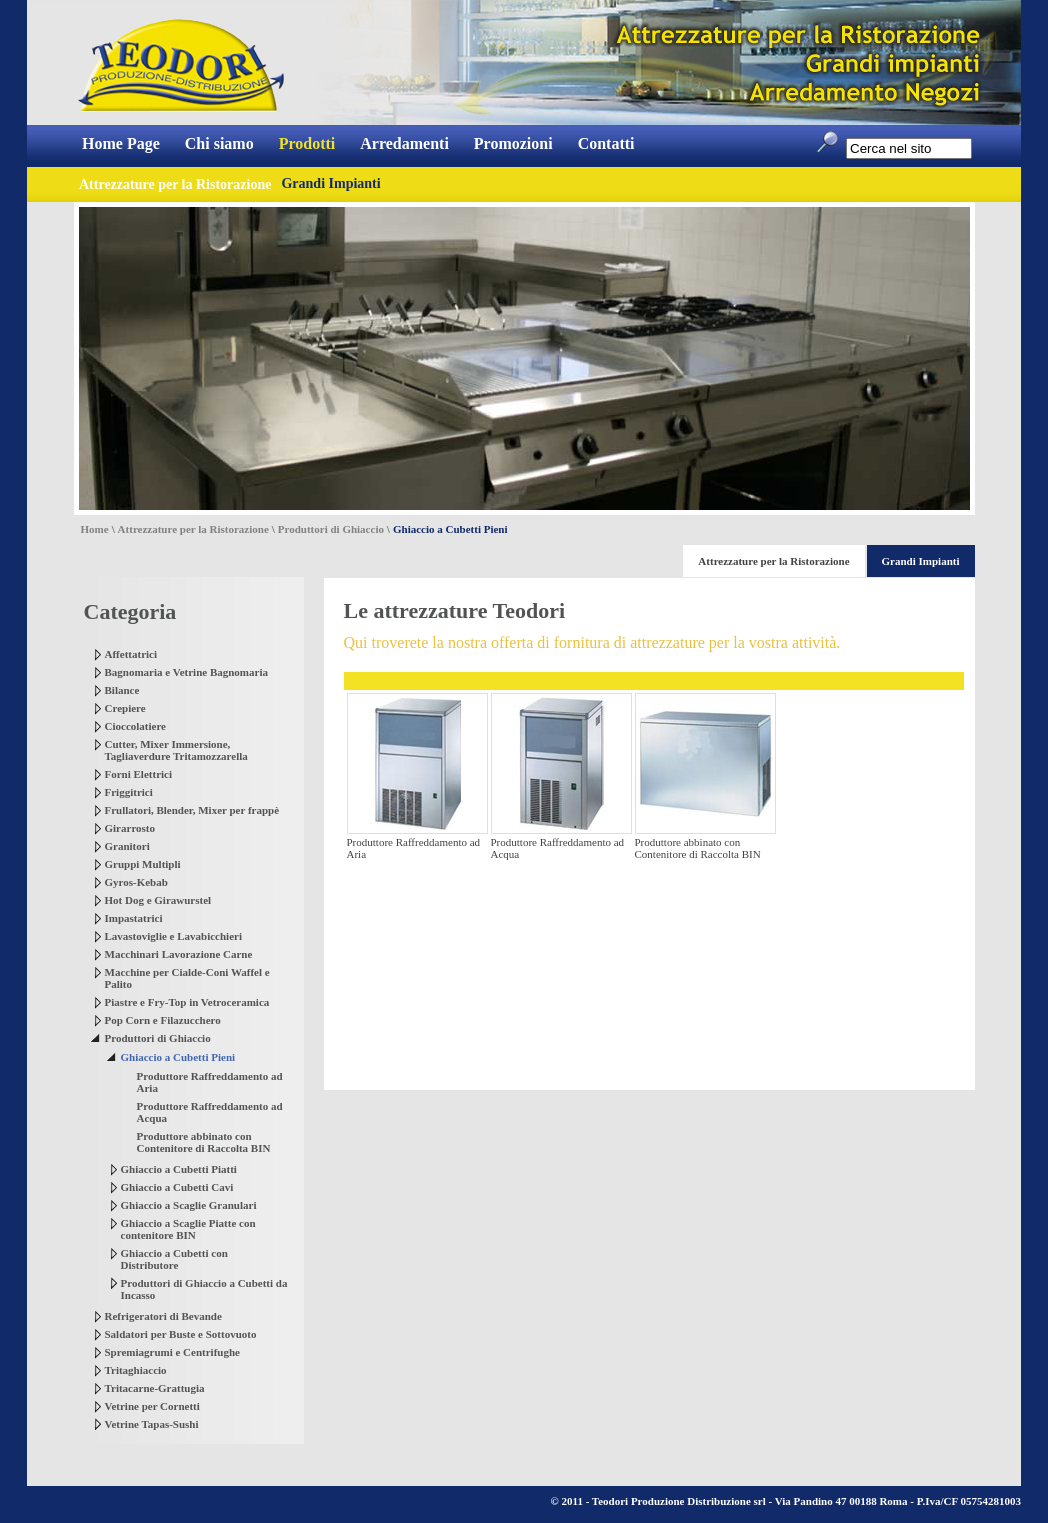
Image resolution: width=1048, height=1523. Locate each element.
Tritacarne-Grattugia (155, 1388)
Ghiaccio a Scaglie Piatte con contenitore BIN (188, 1229)
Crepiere (125, 708)
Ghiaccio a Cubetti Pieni (178, 1057)
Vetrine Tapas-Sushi (152, 1424)
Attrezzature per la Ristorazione (193, 529)
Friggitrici (129, 792)
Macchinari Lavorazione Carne (179, 954)
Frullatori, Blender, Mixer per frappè (192, 810)
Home (95, 529)
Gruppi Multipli (143, 864)
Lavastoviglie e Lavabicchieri (173, 936)
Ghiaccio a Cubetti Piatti (179, 1169)
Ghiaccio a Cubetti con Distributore (174, 1259)
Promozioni (513, 143)
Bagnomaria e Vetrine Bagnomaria (186, 672)
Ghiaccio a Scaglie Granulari (189, 1205)
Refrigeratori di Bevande (163, 1316)
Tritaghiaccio (136, 1370)
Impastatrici (134, 918)
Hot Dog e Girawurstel (158, 900)
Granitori (127, 846)
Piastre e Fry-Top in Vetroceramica (187, 1002)
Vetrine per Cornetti (152, 1406)
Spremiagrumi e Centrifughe (172, 1352)
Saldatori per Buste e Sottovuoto (181, 1334)
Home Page (121, 143)
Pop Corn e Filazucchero (163, 1020)
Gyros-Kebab (136, 882)
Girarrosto (130, 828)
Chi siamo (219, 143)
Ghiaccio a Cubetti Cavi (177, 1187)
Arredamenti (404, 143)
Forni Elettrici (139, 774)
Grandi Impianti (330, 183)
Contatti (606, 143)
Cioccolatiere (136, 726)
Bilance (122, 690)
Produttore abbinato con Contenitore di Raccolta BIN (204, 1142)
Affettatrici (131, 654)
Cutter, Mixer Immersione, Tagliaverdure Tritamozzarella (176, 750)
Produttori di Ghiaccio (331, 529)
